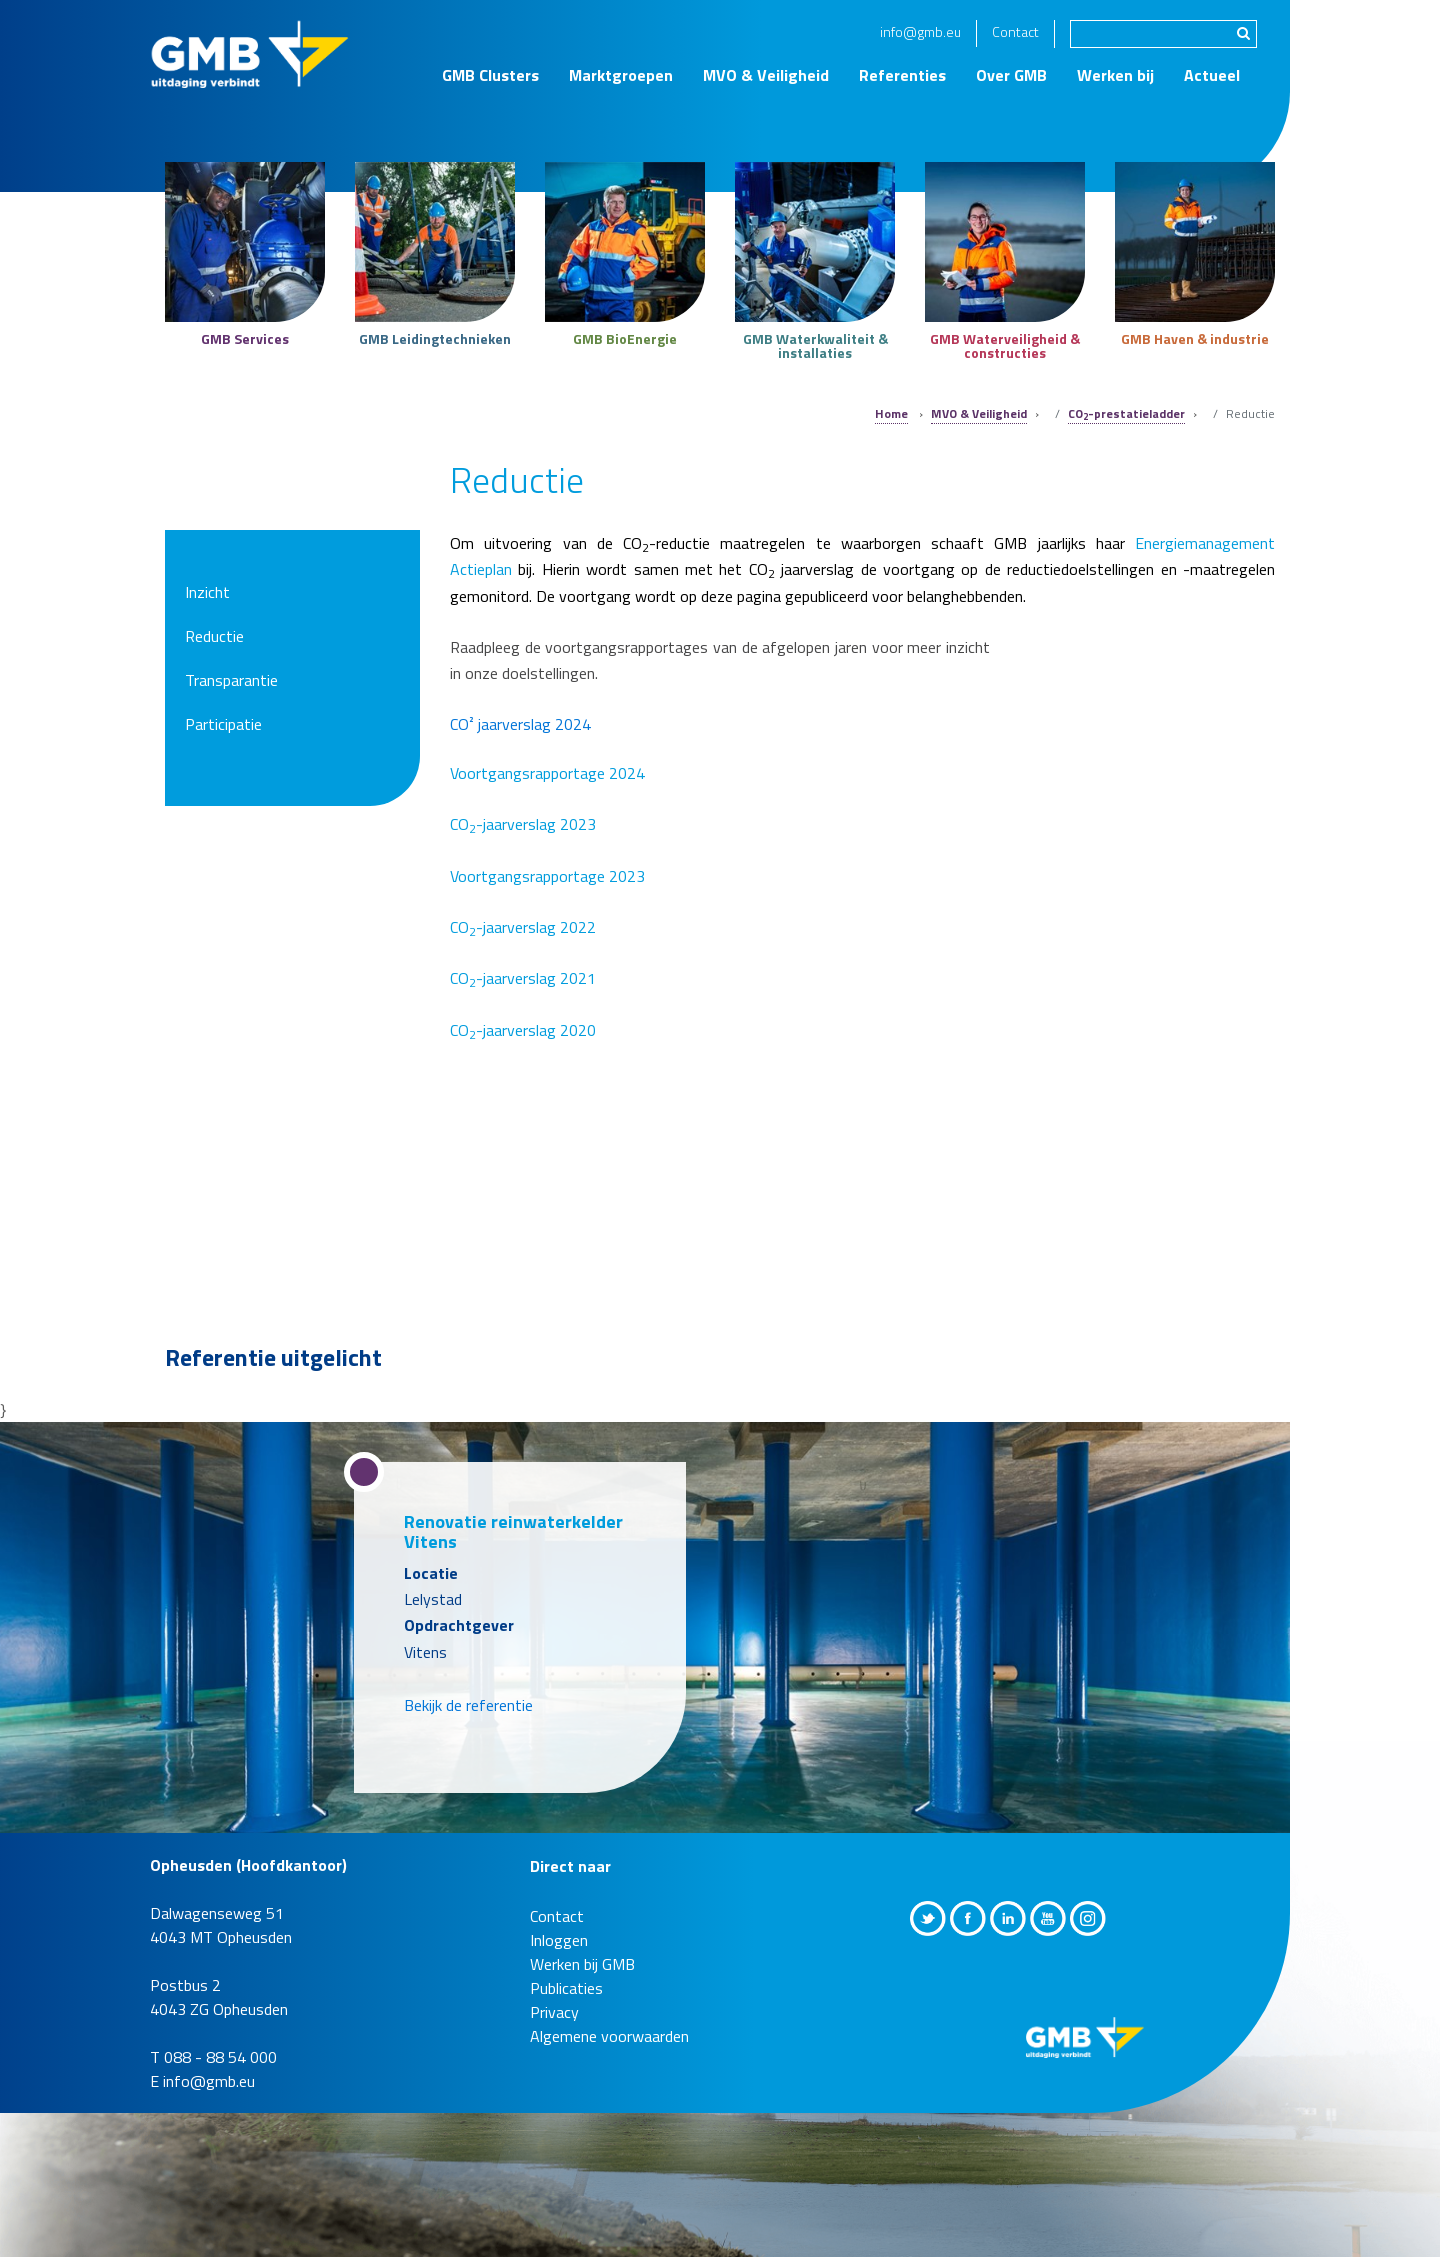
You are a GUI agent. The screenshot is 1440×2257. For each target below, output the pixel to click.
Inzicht (207, 592)
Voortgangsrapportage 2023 (547, 876)
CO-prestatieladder (1126, 413)
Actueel (1212, 75)
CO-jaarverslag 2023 (523, 824)
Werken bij (1115, 75)
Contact (1015, 31)
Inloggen (559, 1940)
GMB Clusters (490, 75)
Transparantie (231, 680)
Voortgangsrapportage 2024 (549, 773)
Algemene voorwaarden (609, 2036)
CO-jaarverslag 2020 (523, 1030)
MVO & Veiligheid (766, 75)
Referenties (902, 75)
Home (891, 413)
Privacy (554, 2012)
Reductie (214, 636)
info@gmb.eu (920, 31)
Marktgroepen (621, 75)
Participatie (223, 724)
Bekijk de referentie (468, 1705)
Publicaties (566, 1988)
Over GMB (1011, 75)
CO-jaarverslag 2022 (523, 927)
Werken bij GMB (582, 1964)
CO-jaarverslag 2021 (523, 978)
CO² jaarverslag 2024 (520, 724)
